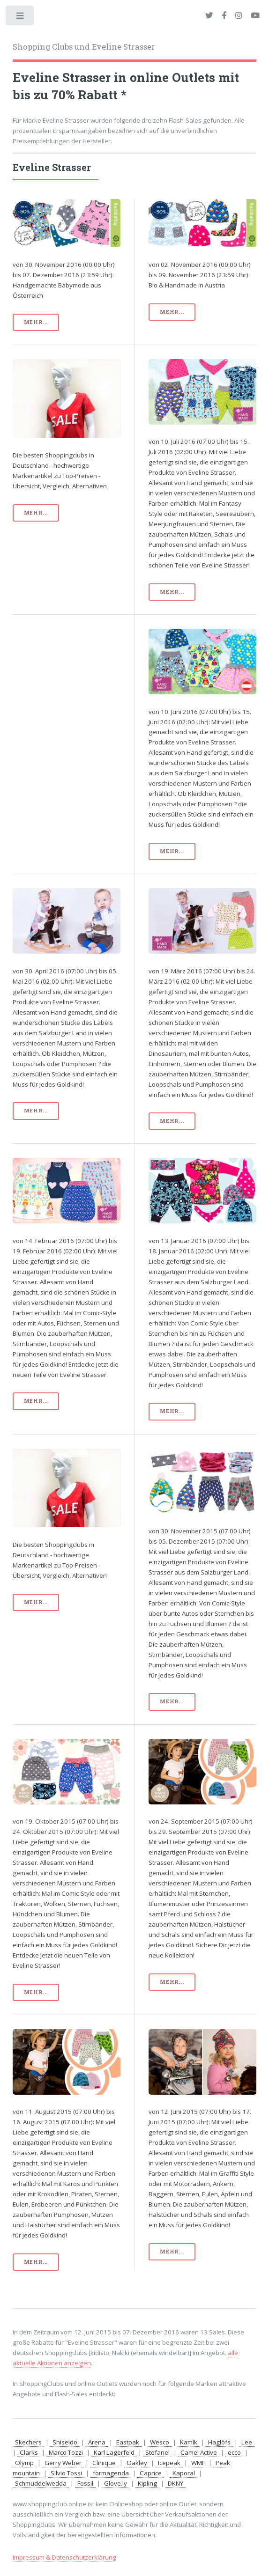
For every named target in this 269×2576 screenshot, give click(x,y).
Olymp (24, 2462)
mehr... (36, 322)
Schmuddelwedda (41, 2483)
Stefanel (157, 2452)
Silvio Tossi (66, 2473)
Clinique (104, 2462)
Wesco (159, 2442)
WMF (198, 2462)
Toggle (20, 17)
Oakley (137, 2462)
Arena (96, 2442)
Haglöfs (219, 2442)
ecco (234, 2452)
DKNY (175, 2483)
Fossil (85, 2483)
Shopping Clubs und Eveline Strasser (84, 47)
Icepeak (169, 2462)
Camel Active (198, 2452)
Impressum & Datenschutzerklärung (64, 2557)
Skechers (28, 2442)
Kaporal (183, 2473)
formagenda (111, 2473)
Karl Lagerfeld (114, 2452)
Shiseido (64, 2442)
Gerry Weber (63, 2462)
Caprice (151, 2473)
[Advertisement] (66, 675)
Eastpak (127, 2442)
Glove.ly (115, 2483)
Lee (246, 2442)
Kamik (188, 2442)
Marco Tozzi (66, 2452)
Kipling (147, 2483)
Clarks (29, 2452)
